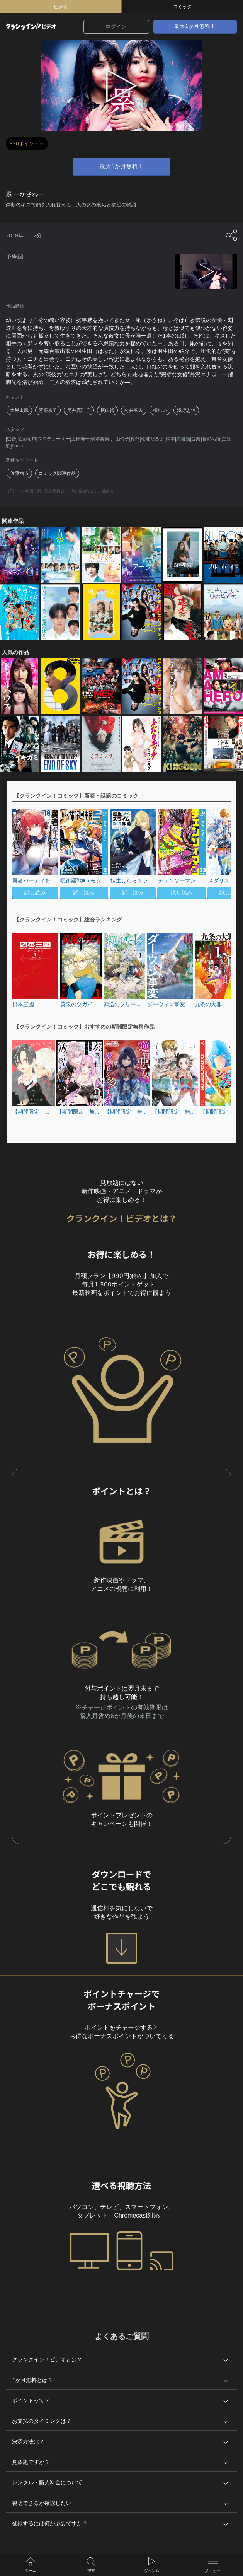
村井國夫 (133, 410)
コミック (182, 6)
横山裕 (107, 410)
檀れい (160, 410)
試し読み (35, 893)
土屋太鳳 (19, 410)
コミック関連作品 (57, 473)
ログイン (116, 26)
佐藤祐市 (19, 473)
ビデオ (61, 6)
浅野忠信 (186, 410)
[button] (221, 855)
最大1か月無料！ (195, 26)
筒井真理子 (78, 410)
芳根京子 (48, 410)
